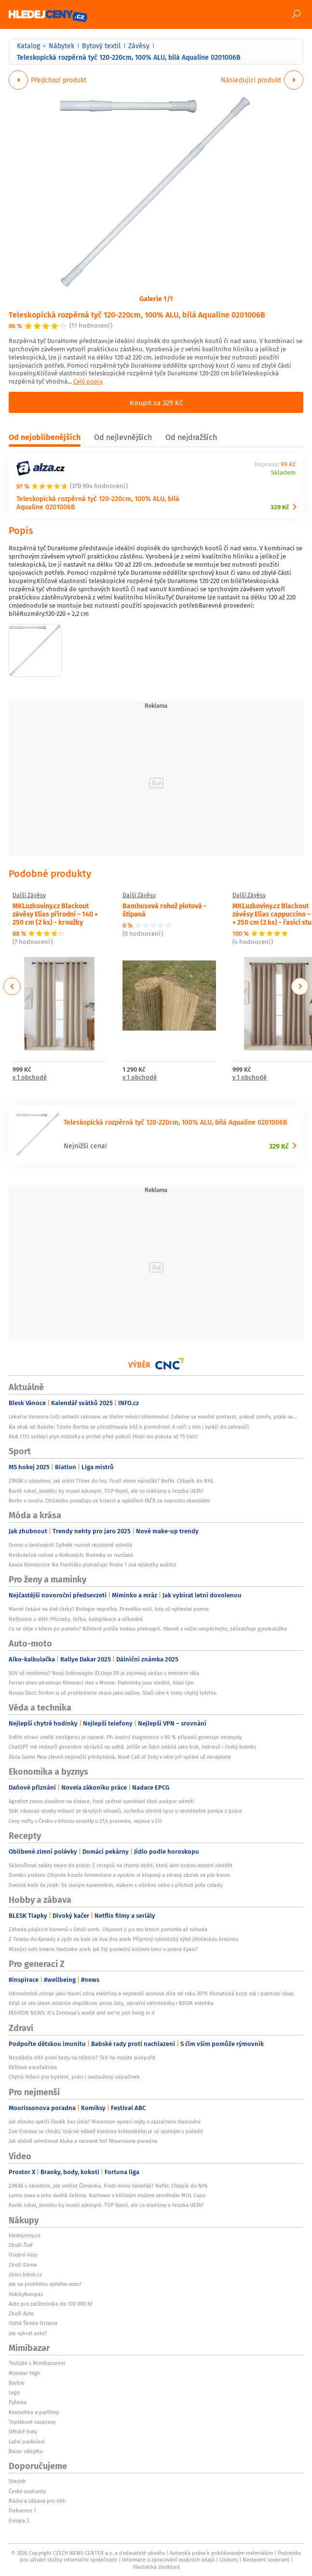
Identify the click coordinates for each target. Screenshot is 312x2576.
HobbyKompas (26, 2294)
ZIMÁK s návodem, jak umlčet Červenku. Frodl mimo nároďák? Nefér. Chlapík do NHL (108, 2186)
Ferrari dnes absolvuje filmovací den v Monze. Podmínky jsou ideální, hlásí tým (101, 1682)
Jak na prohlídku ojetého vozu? (45, 2284)
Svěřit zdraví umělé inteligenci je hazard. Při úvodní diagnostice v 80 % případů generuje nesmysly (125, 1737)
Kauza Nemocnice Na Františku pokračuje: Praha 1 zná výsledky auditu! (92, 1564)
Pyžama (18, 2402)
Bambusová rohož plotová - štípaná (164, 909)
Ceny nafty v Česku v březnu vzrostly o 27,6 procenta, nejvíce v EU (85, 1821)
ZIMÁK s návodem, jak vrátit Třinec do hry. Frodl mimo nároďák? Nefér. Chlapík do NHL (111, 1481)
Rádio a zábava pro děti (37, 2501)
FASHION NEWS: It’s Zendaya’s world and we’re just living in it (82, 2013)
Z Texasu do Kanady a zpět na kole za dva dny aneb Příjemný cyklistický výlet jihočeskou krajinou (123, 1939)
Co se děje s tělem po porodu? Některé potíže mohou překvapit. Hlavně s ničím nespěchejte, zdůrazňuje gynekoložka (148, 1629)
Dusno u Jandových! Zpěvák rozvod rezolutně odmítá (70, 1545)
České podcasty (27, 2491)
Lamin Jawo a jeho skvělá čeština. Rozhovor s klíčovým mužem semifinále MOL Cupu (107, 2195)
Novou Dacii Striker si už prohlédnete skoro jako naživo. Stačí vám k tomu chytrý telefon (113, 1693)
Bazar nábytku (26, 2451)
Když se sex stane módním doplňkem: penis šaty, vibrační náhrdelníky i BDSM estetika (111, 2003)
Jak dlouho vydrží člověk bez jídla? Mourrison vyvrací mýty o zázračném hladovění (105, 2121)
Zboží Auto (21, 2313)
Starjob (17, 2481)
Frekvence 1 (22, 2510)
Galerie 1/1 (156, 298)
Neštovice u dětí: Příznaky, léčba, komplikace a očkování (76, 1619)
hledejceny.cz (25, 2235)
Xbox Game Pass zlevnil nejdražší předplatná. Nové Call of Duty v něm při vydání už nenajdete (120, 1757)
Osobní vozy (23, 2254)
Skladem (283, 473)
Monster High (24, 2373)
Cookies (228, 2559)
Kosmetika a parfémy (34, 2412)
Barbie (17, 2383)
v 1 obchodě (30, 1078)
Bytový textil (101, 45)
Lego (14, 2392)
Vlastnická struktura (156, 2567)
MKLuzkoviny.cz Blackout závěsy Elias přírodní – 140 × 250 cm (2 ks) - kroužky (55, 913)
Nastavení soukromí (266, 2559)
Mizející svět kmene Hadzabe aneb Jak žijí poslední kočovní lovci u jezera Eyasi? (103, 1949)
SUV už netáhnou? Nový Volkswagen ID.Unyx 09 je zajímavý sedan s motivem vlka (104, 1673)
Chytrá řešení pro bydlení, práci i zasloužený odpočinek (74, 2077)
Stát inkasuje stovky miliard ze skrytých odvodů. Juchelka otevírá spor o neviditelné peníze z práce (125, 1811)
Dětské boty (23, 2431)
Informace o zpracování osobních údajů (168, 2559)
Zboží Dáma (23, 2265)
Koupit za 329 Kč (156, 402)
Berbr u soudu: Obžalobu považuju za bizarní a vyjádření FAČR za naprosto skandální (109, 1500)
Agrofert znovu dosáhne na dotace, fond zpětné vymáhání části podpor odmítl (101, 1801)
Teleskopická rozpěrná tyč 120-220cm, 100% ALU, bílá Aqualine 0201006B (137, 314)
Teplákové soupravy (32, 2422)
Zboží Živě (21, 2245)
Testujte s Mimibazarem (37, 2363)
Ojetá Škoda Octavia (33, 2323)
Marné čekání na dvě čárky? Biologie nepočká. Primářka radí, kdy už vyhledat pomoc (109, 1609)
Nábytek (61, 45)
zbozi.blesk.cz (25, 2274)
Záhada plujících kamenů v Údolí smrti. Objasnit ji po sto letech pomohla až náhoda (108, 1929)
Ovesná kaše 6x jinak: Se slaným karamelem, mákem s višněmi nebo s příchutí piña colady (115, 1885)
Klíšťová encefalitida (33, 2067)
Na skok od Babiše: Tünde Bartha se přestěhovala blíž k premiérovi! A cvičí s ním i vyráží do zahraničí (129, 1427)
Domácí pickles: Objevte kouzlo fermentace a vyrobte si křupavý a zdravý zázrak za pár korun (119, 1875)
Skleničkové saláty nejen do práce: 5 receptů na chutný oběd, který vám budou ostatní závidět (120, 1865)
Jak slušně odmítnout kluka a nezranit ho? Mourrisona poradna (83, 2141)
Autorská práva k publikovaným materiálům (221, 2553)
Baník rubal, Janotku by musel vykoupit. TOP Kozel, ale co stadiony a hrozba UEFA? (106, 1491)
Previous (12, 986)
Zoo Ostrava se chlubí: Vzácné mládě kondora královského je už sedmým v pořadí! (106, 2131)
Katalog (28, 45)
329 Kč (280, 507)
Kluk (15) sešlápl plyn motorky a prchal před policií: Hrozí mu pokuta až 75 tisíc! (103, 1436)
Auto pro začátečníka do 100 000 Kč (51, 2304)
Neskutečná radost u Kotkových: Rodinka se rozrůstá (71, 1555)
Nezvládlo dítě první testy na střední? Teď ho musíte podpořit (82, 2057)
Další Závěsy (29, 895)
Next (300, 986)
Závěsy (138, 45)
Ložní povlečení (27, 2441)
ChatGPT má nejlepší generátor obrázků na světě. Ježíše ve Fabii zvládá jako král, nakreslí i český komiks (132, 1747)
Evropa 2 (19, 2520)
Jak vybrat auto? (28, 2333)
